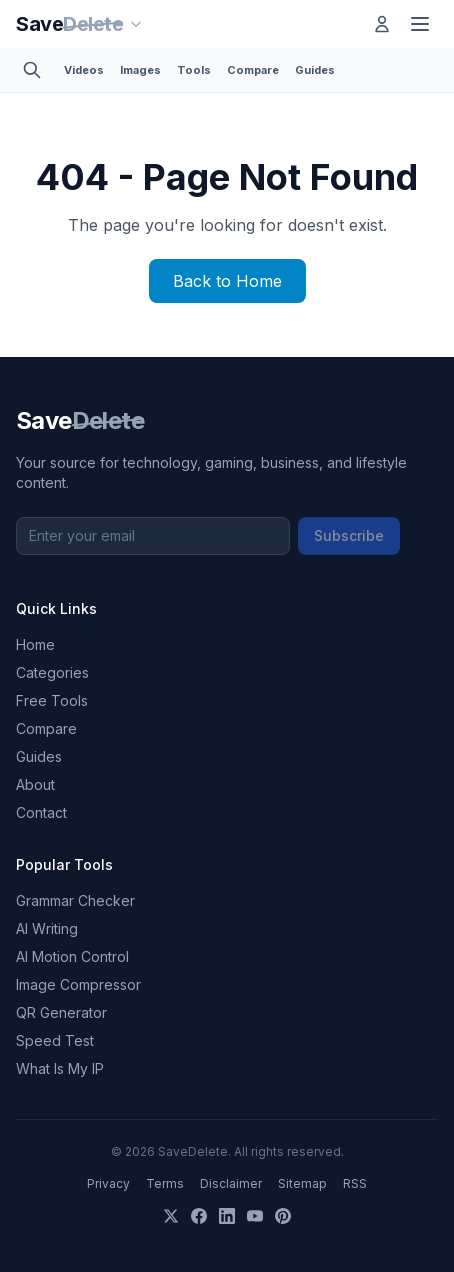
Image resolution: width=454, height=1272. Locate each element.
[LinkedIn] (227, 1216)
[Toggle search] (32, 70)
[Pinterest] (283, 1216)
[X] (171, 1216)
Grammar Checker (75, 900)
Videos (84, 70)
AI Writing (47, 928)
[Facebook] (199, 1216)
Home (35, 644)
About (35, 784)
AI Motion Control (72, 956)
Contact (41, 812)
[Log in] (382, 24)
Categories (52, 672)
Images (140, 70)
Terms (165, 1183)
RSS (355, 1183)
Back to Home (227, 281)
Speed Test (55, 1040)
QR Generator (61, 1012)
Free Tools (52, 700)
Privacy (108, 1183)
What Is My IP (60, 1068)
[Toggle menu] (420, 24)
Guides (315, 70)
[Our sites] (136, 24)
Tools (194, 70)
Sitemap (302, 1183)
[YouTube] (255, 1216)
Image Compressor (78, 984)
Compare (253, 70)
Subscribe (349, 535)
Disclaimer (231, 1183)
